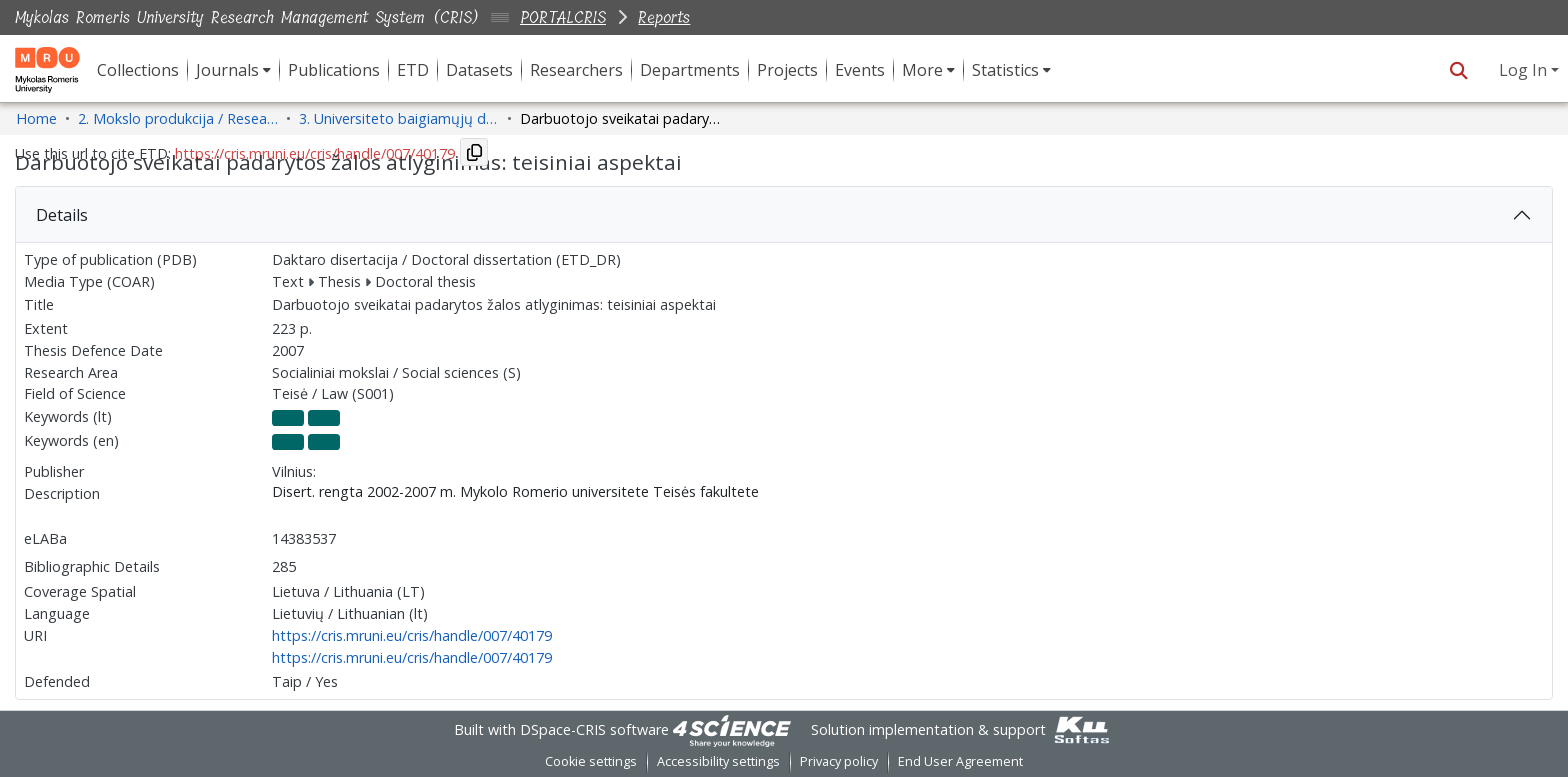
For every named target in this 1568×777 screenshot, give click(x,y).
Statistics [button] (1005, 70)
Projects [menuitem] (787, 70)
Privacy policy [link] (839, 761)
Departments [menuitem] (690, 70)
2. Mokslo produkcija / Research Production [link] (178, 118)
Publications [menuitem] (334, 70)
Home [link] (36, 118)
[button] (1458, 70)
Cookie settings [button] (591, 761)
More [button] (922, 70)
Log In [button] (1525, 70)
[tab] (784, 215)
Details (62, 215)
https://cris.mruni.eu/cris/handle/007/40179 (412, 635)
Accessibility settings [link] (718, 761)
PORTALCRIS (563, 17)
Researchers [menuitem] (576, 70)
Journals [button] (227, 70)
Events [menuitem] (860, 70)
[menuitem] (233, 70)
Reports (664, 17)
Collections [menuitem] (138, 70)
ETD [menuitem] (413, 70)
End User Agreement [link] (960, 761)
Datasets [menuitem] (479, 70)
